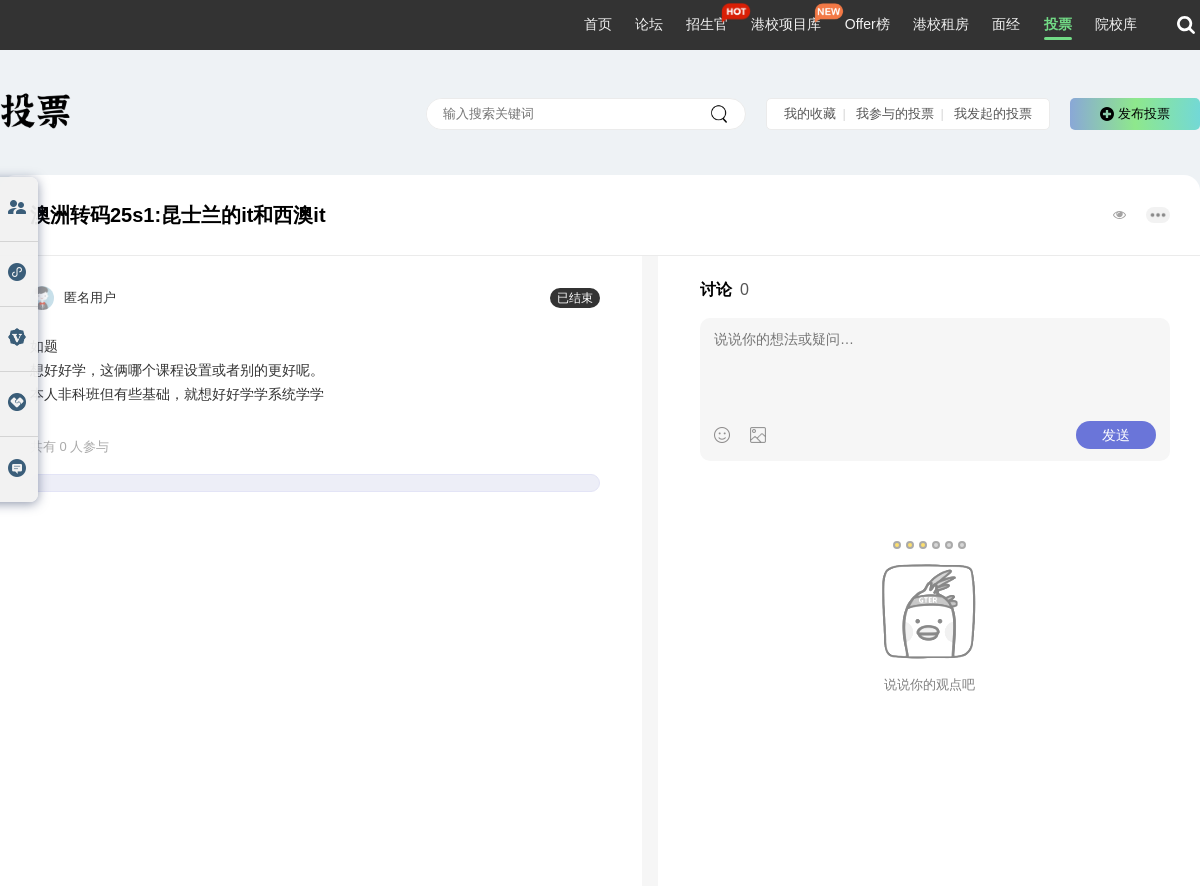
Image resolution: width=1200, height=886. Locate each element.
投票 (1058, 24)
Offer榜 (867, 24)
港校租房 (941, 24)
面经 (1006, 24)
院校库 (1116, 24)
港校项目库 (786, 24)
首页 (598, 24)
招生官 (707, 24)
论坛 (649, 24)
